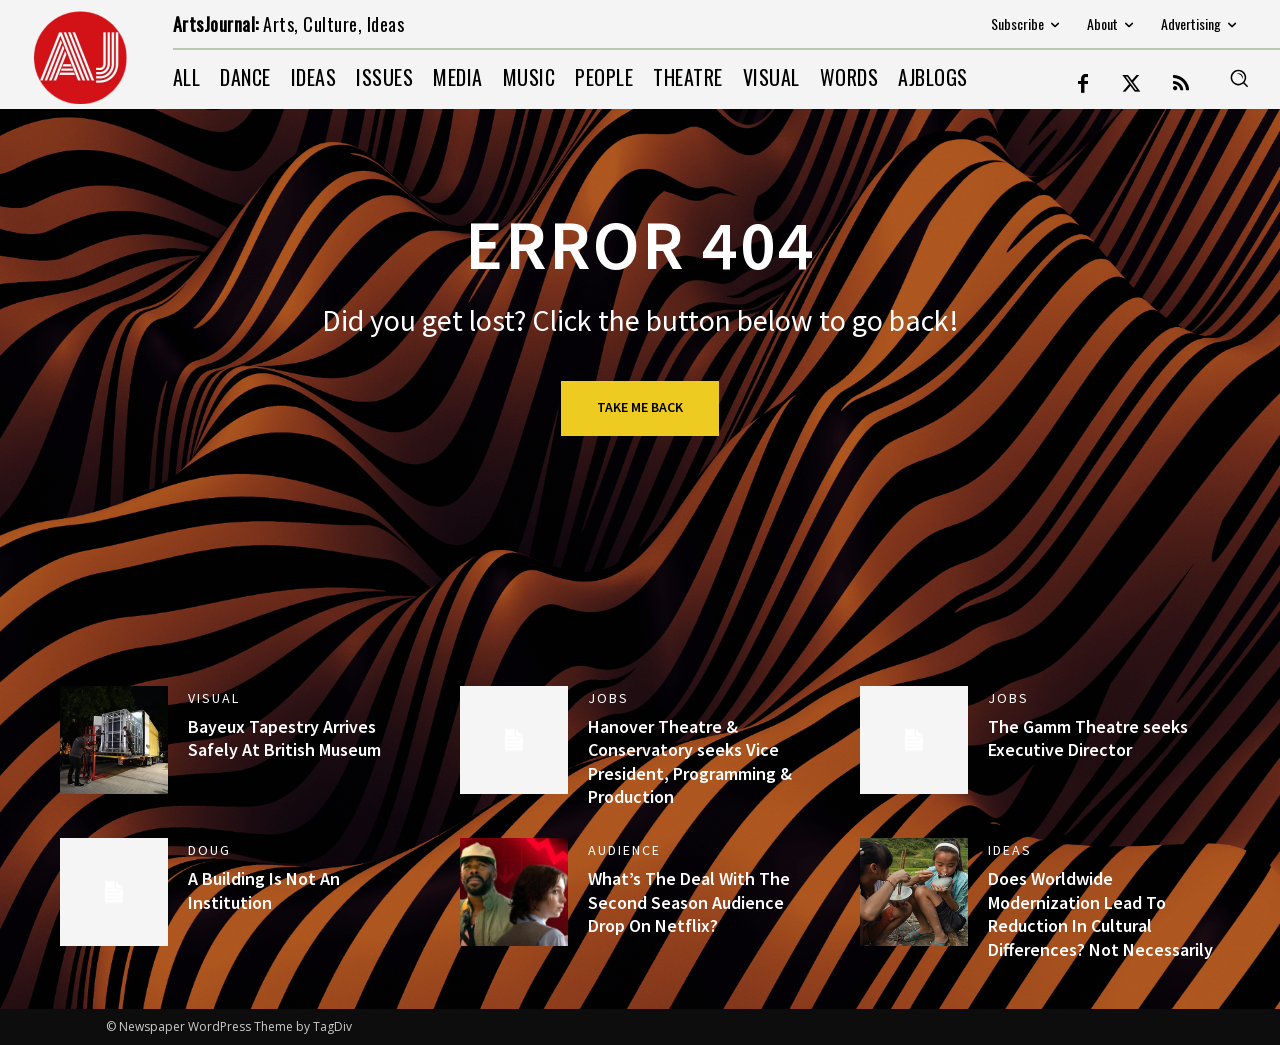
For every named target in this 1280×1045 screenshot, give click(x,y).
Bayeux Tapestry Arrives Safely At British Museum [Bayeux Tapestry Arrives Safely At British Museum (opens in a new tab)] (284, 738)
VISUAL (214, 698)
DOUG (209, 850)
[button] (1239, 78)
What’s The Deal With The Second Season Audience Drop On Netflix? (689, 902)
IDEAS (1010, 850)
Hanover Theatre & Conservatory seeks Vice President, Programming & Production (690, 761)
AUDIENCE (624, 850)
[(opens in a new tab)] (114, 740)
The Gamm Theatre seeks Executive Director (1088, 738)
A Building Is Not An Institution (264, 890)
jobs (608, 698)
